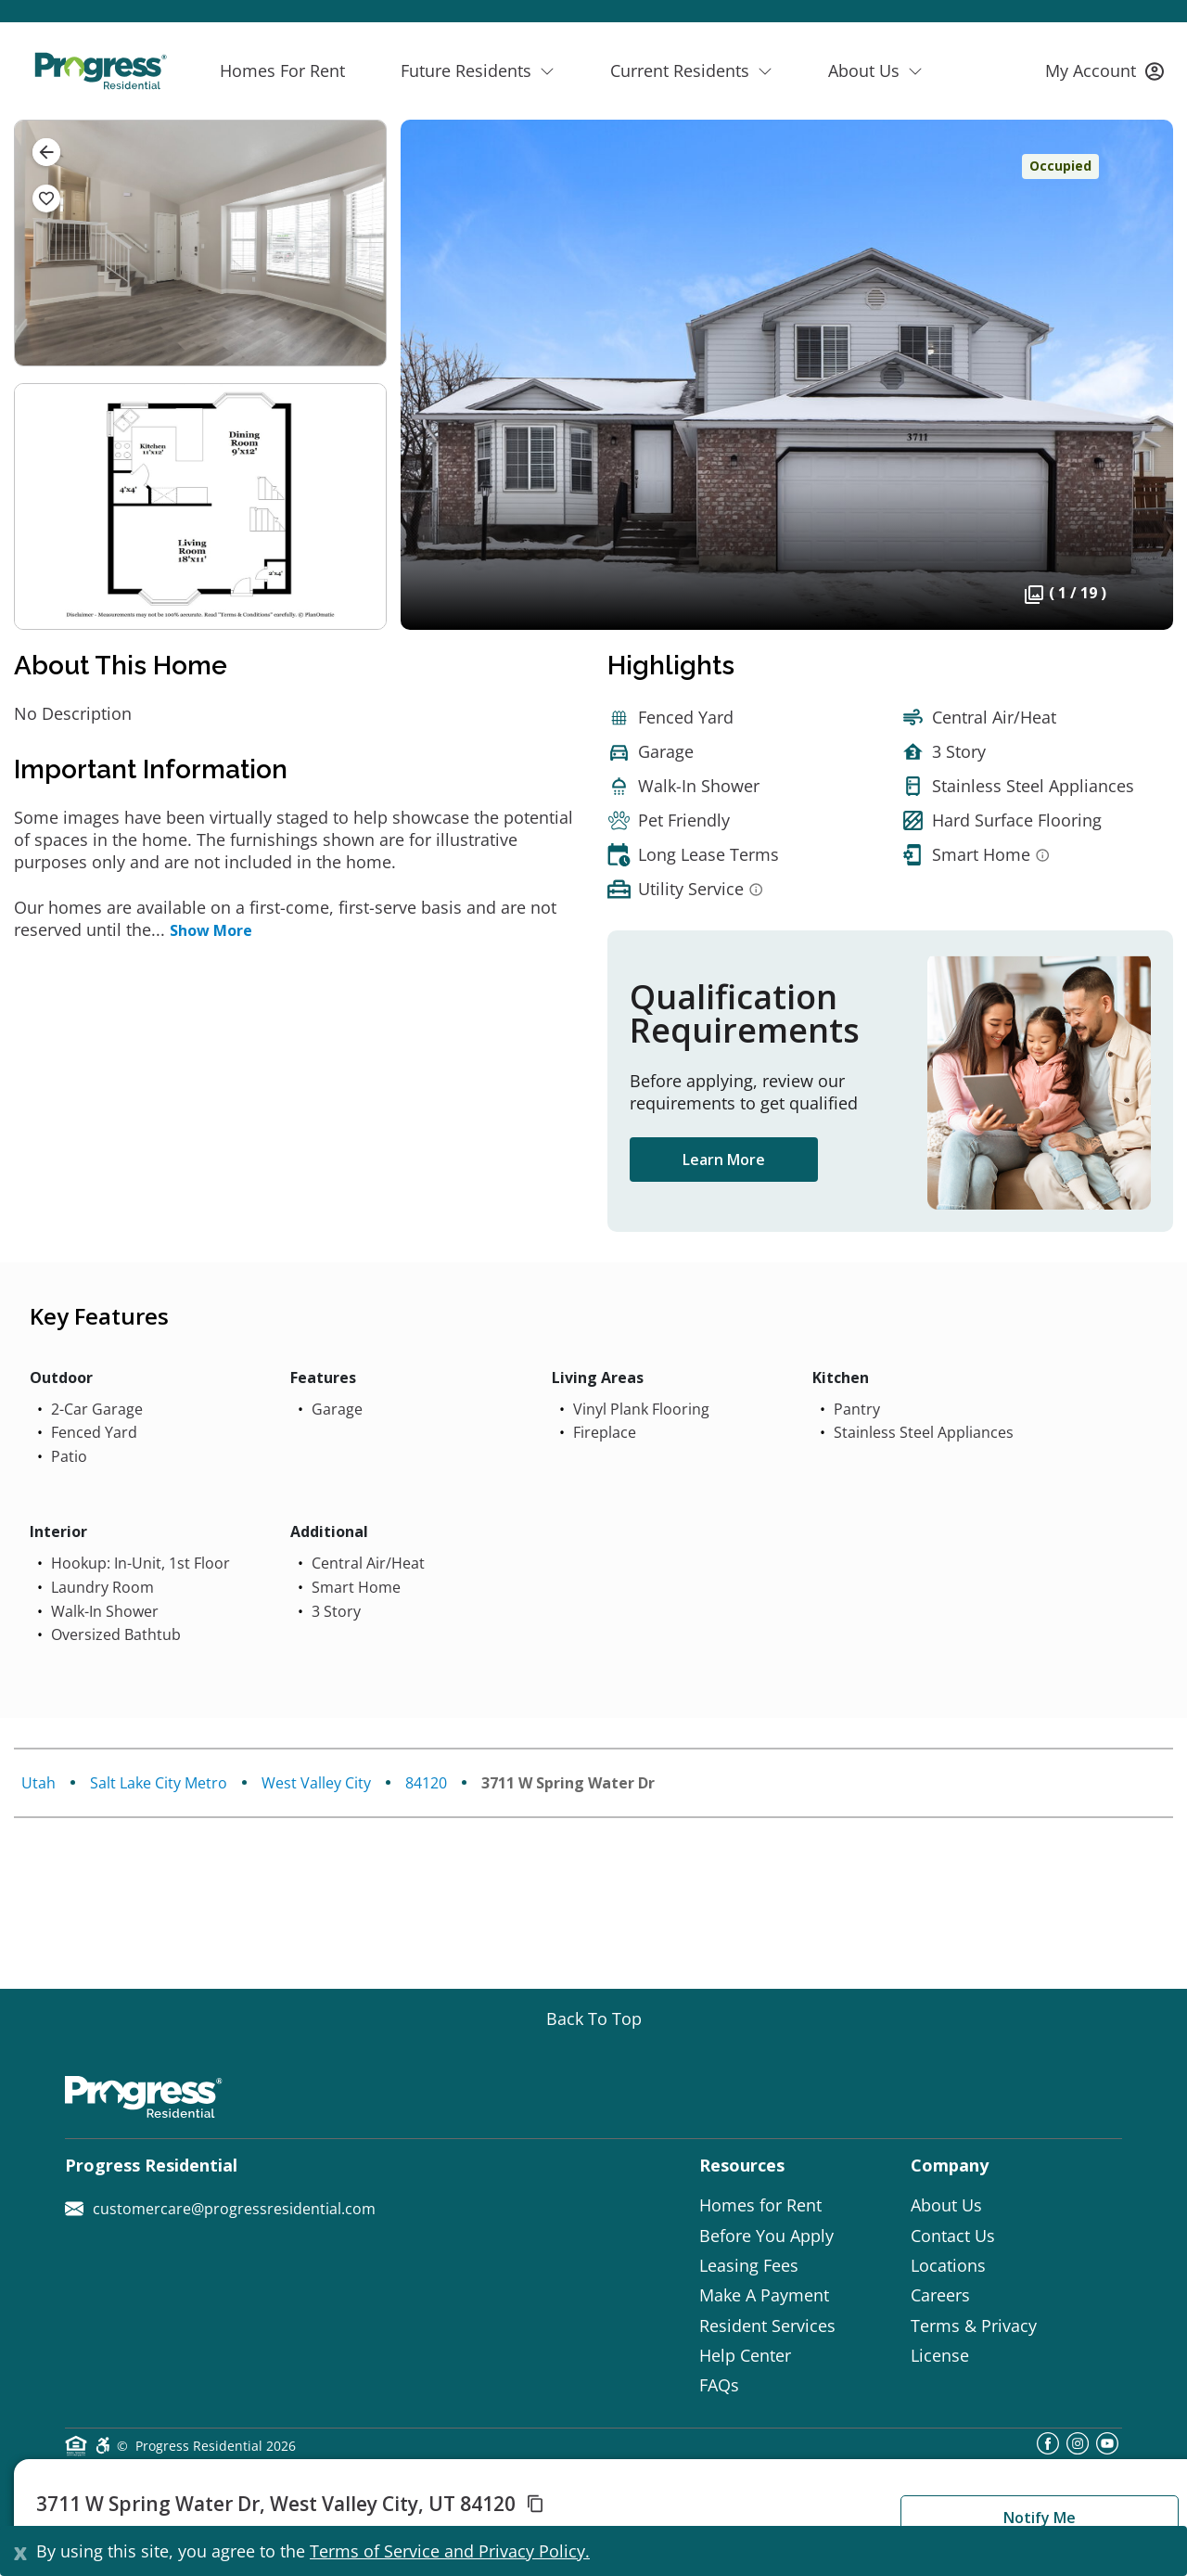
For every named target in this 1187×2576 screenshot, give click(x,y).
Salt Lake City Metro (158, 1783)
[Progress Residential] (100, 71)
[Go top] (594, 2018)
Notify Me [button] (1039, 2517)
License (940, 2355)
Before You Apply (766, 2235)
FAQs (719, 2385)
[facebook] (1048, 2449)
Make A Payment (764, 2295)
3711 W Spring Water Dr (568, 1783)
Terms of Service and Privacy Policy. (450, 2551)
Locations (948, 2265)
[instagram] (1077, 2449)
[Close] (20, 2551)
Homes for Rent (760, 2205)
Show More (211, 930)
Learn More (724, 1159)
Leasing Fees (748, 2265)
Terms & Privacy (974, 2325)
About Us (946, 2205)
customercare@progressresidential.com (220, 2208)
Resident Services (767, 2325)
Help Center (745, 2355)
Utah (38, 1783)
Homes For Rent (282, 70)
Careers (940, 2295)
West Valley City (316, 1783)
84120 (426, 1783)
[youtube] (1107, 2449)
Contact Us (953, 2235)
